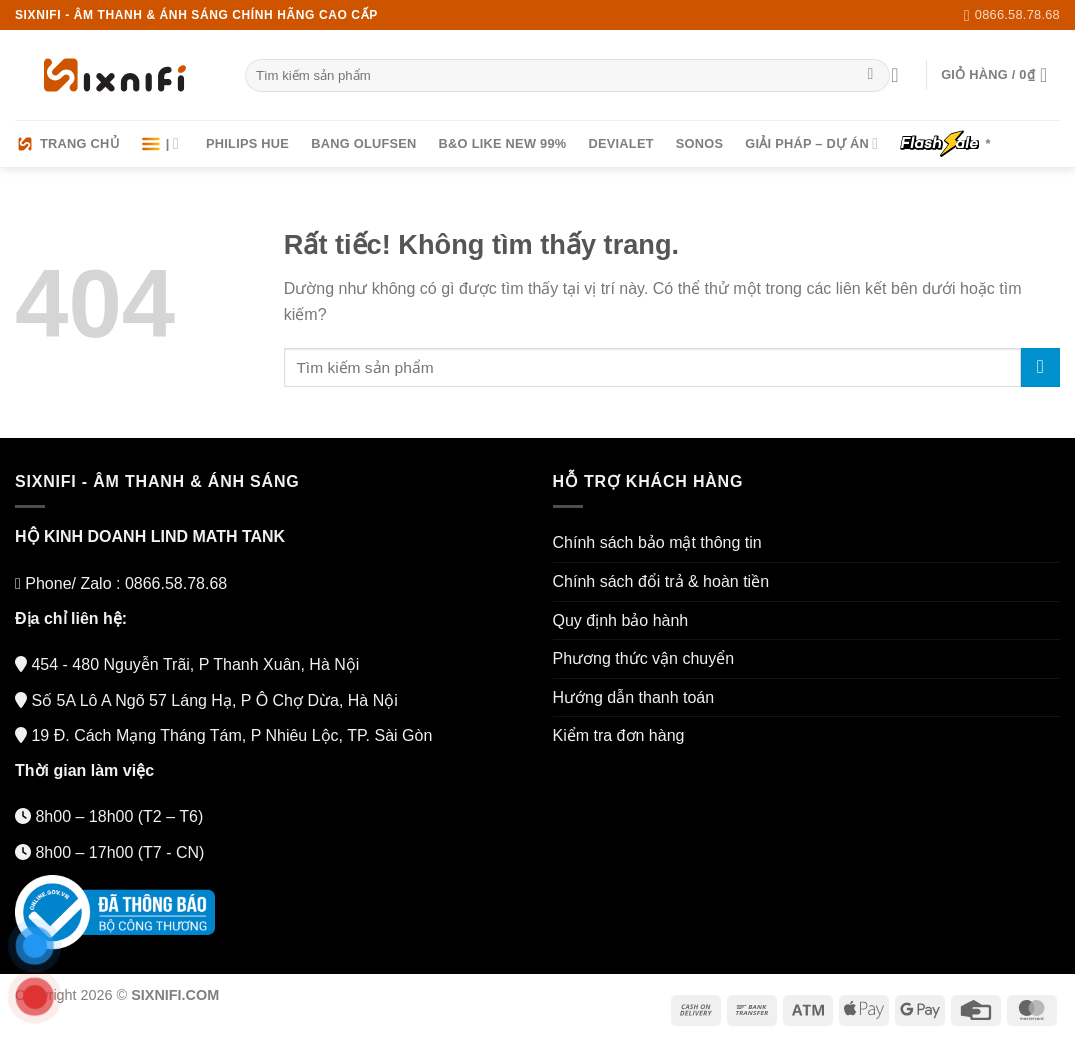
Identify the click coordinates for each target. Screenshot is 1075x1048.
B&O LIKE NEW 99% (503, 143)
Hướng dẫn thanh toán (634, 697)
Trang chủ (67, 144)
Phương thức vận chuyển (644, 658)
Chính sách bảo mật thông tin (657, 542)
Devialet (620, 143)
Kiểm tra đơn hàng (619, 735)
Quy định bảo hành (621, 620)
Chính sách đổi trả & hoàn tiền (661, 581)
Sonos (700, 143)
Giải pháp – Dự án (811, 143)
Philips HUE (247, 143)
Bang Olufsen (363, 143)
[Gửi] (870, 76)
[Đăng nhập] (901, 75)
